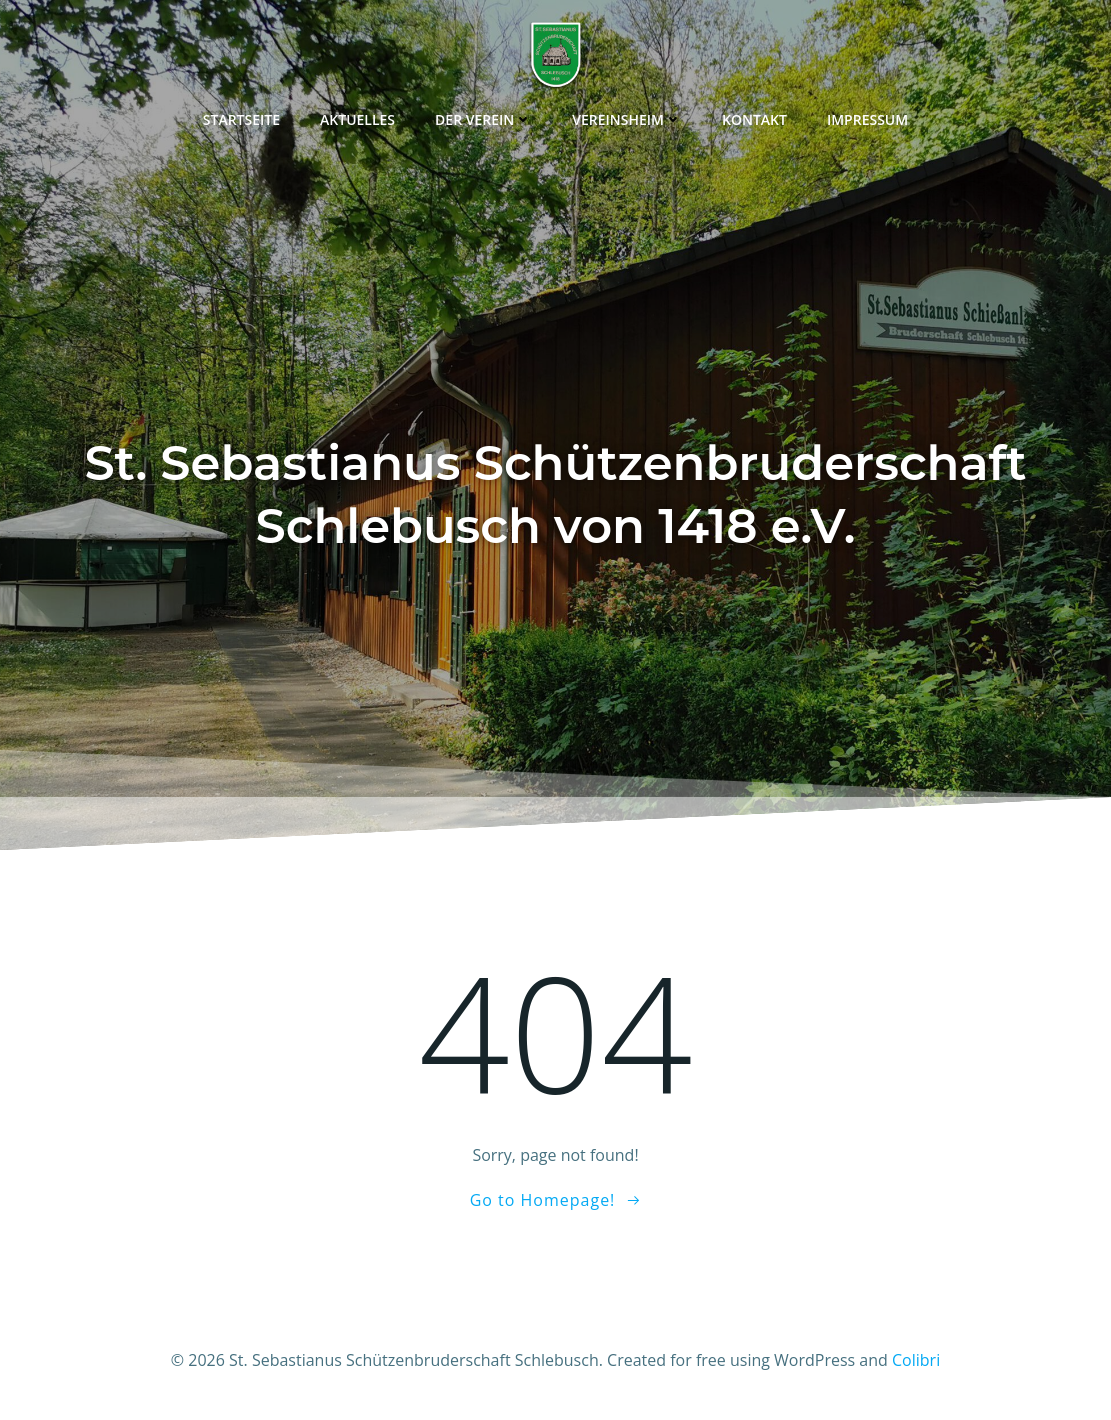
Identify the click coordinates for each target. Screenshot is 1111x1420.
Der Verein (483, 119)
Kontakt (754, 119)
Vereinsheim (627, 119)
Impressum (867, 119)
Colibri (916, 1360)
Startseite (241, 119)
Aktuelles (357, 119)
